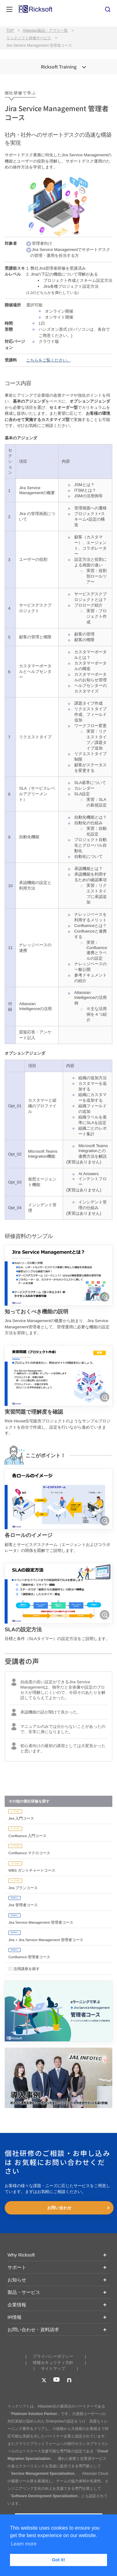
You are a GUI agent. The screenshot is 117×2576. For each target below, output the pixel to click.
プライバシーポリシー (53, 2356)
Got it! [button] (58, 2559)
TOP (10, 30)
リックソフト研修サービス (28, 38)
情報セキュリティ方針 (53, 2362)
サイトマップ (53, 2368)
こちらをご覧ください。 (48, 360)
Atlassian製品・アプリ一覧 (45, 30)
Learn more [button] (24, 2543)
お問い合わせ (59, 2207)
